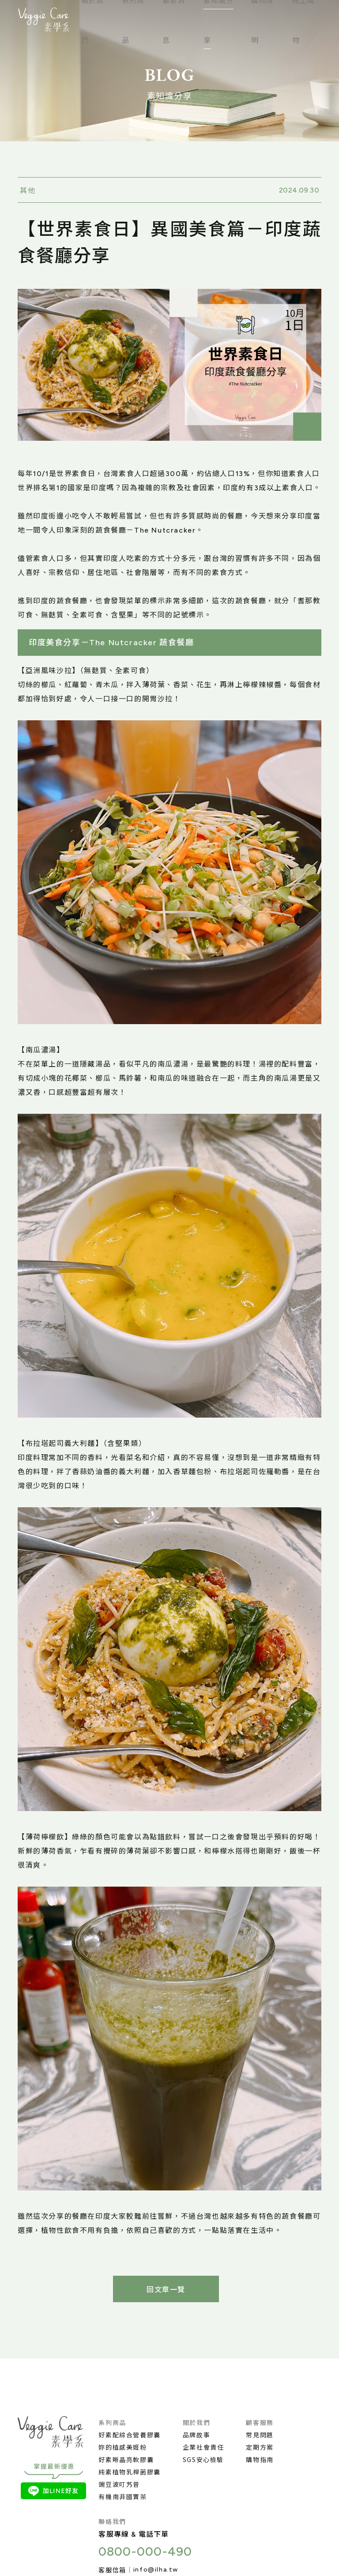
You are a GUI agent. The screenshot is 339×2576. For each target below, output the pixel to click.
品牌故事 (196, 2434)
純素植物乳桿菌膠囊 (129, 2471)
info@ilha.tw (155, 2569)
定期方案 (259, 2447)
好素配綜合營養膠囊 (129, 2434)
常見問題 (259, 2434)
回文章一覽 (166, 2289)
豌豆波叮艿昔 (119, 2484)
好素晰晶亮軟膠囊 (126, 2459)
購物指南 (259, 2459)
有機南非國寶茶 (122, 2496)
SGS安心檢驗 (203, 2459)
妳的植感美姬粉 (122, 2447)
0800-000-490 (145, 2551)
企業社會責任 (203, 2447)
